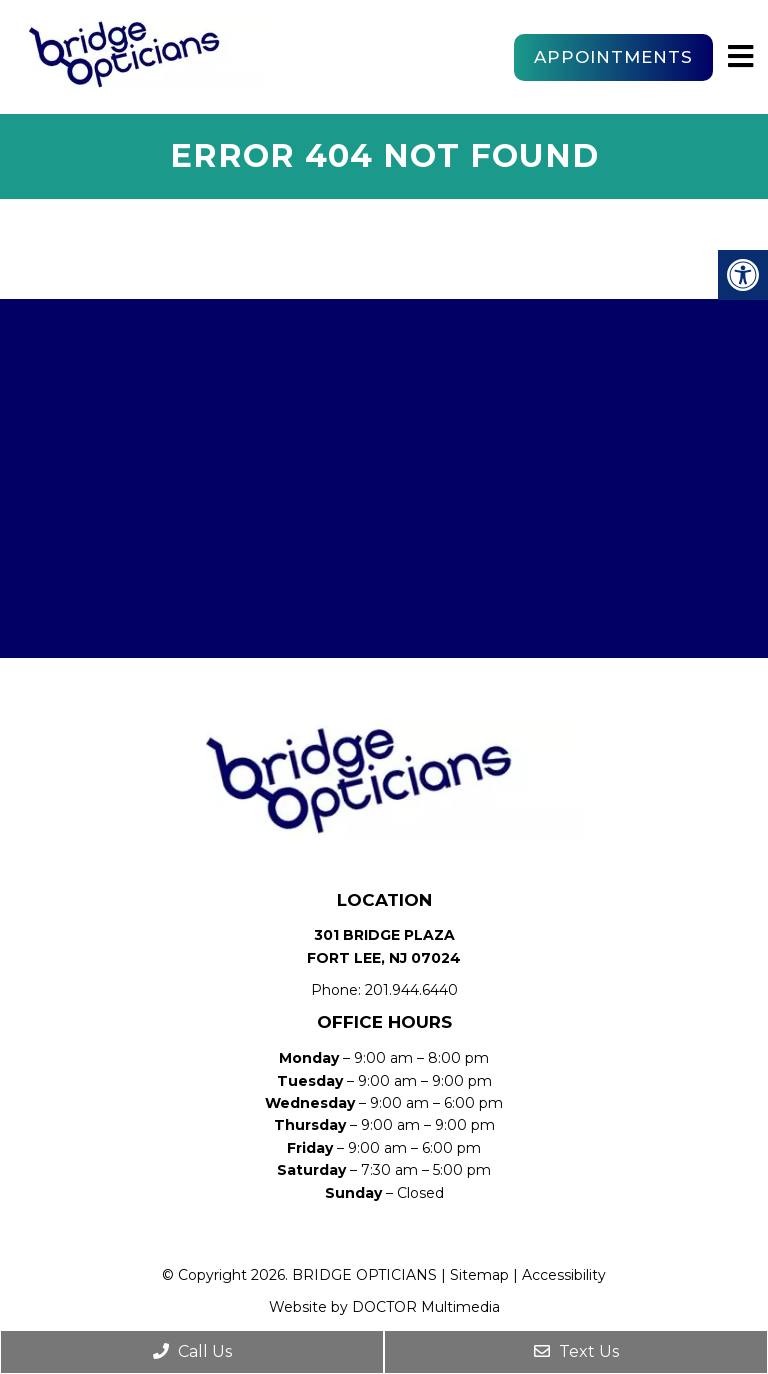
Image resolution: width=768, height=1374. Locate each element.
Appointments (613, 57)
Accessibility (564, 1275)
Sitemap (479, 1275)
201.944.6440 (411, 990)
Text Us (576, 1351)
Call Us (192, 1351)
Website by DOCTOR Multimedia (384, 1307)
